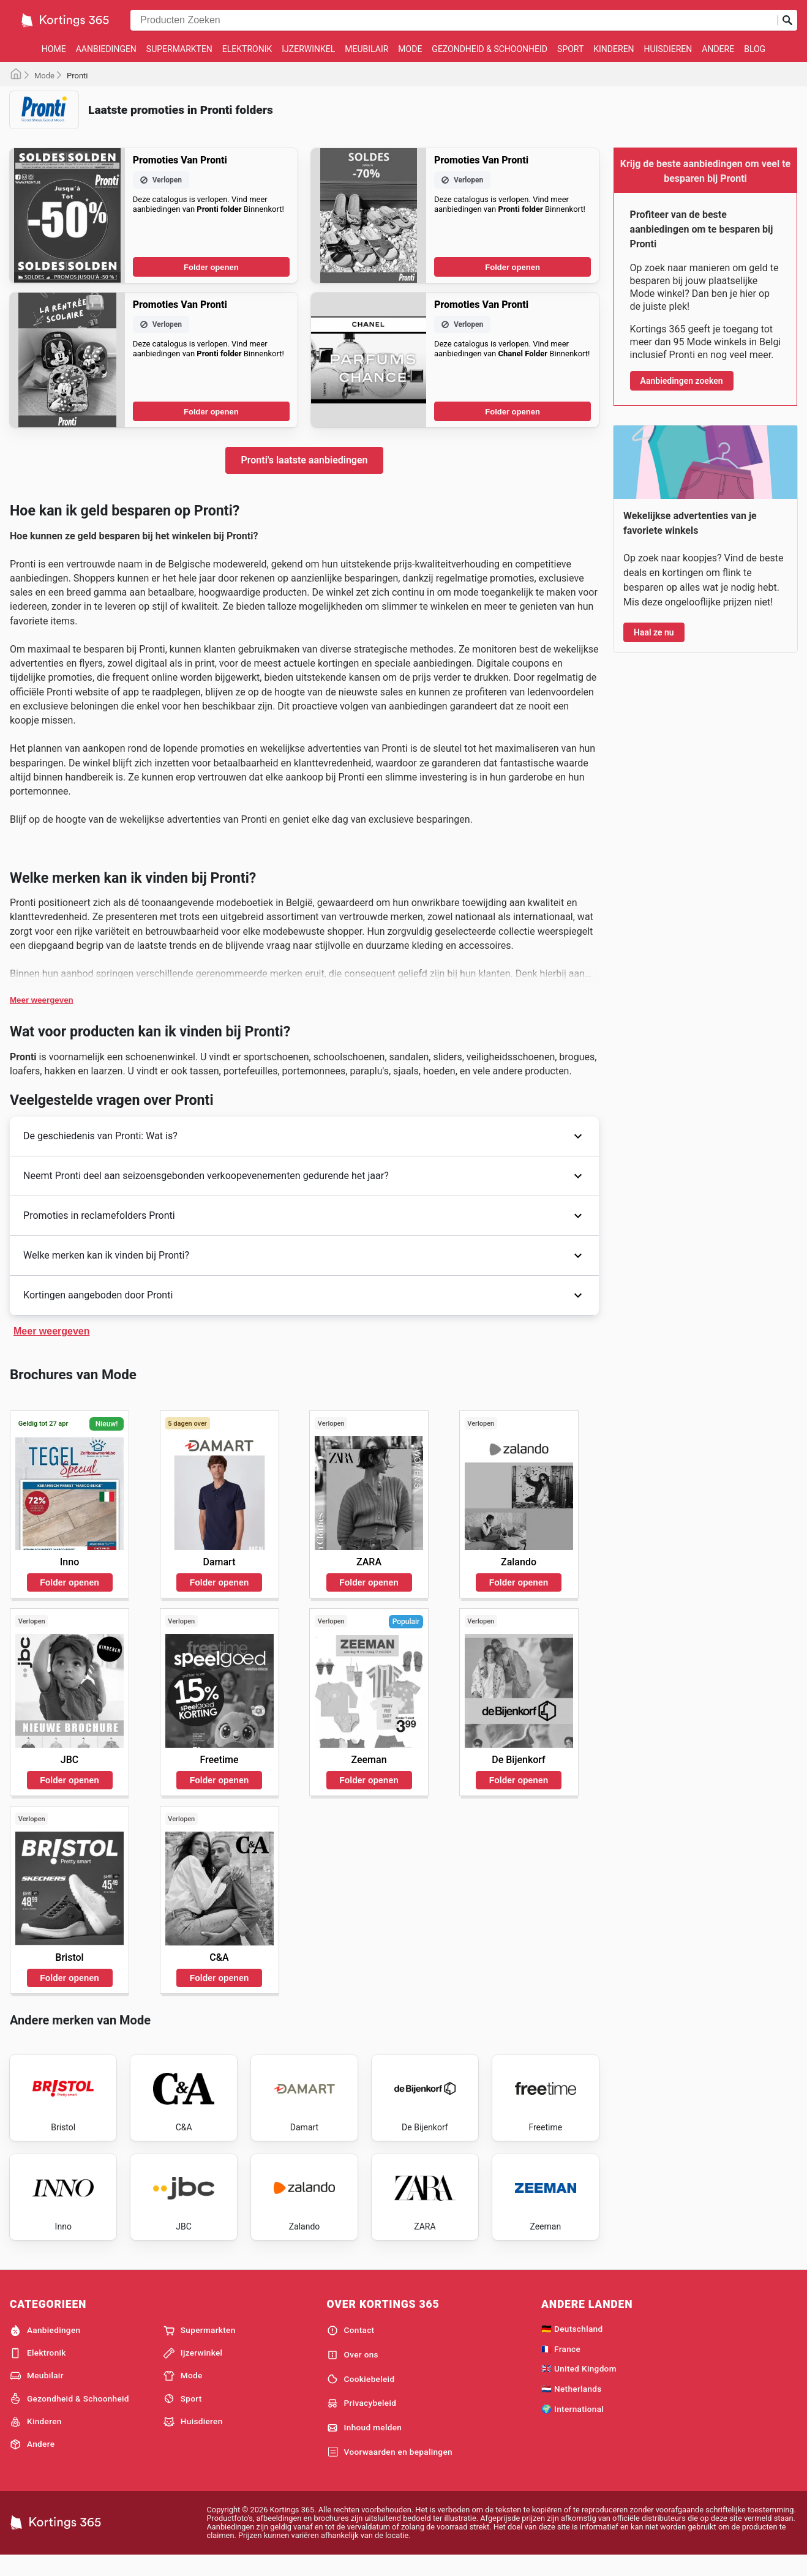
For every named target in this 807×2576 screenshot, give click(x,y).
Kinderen (613, 49)
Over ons (352, 2372)
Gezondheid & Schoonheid (489, 49)
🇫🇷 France (560, 2367)
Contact (351, 2348)
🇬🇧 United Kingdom (579, 2387)
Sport (570, 49)
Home (54, 49)
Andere (718, 49)
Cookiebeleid (361, 2397)
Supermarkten (179, 49)
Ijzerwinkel (308, 49)
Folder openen (211, 267)
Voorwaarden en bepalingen (389, 2470)
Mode (410, 49)
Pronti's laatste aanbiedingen (304, 460)
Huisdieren (668, 49)
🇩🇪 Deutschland (571, 2347)
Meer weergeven (41, 1000)
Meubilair (366, 49)
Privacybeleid (362, 2421)
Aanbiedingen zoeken (681, 381)
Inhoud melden (364, 2446)
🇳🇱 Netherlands (571, 2407)
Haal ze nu (654, 632)
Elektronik (247, 49)
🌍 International (572, 2427)
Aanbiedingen (106, 49)
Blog (754, 49)
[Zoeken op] (787, 20)
